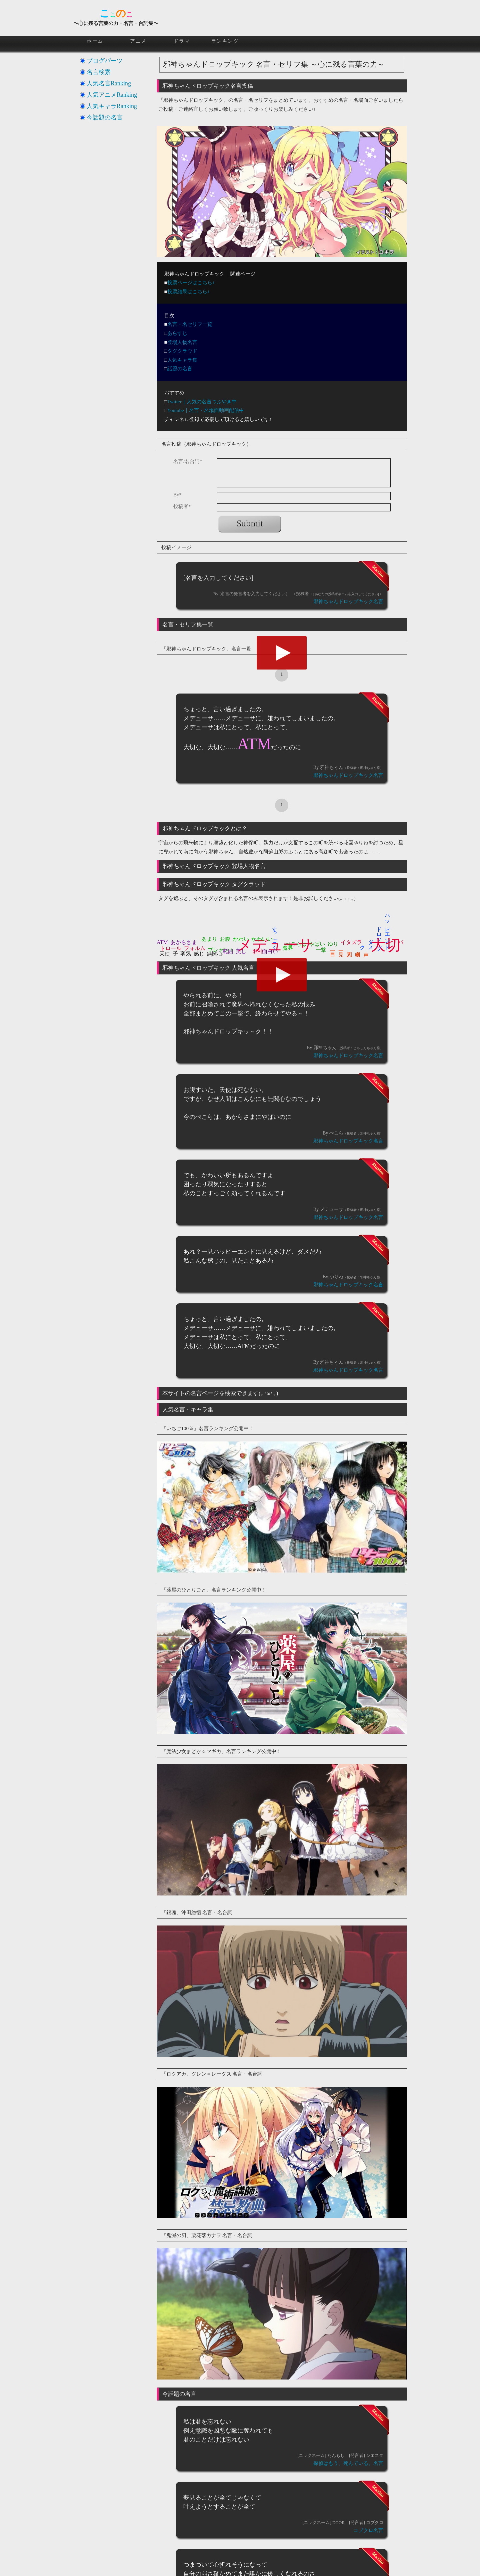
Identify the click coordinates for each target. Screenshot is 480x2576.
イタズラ (351, 942)
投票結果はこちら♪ (188, 291)
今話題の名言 (105, 117)
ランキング (225, 41)
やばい (317, 944)
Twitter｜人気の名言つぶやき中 (202, 401)
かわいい (262, 939)
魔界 (287, 948)
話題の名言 (179, 368)
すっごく (275, 935)
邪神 (257, 951)
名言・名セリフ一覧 (189, 324)
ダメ (371, 941)
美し (241, 951)
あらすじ (177, 333)
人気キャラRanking (112, 106)
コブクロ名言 (368, 2530)
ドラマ (181, 41)
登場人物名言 (182, 342)
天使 (164, 953)
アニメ (138, 41)
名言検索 (99, 72)
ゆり (333, 944)
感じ (199, 953)
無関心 (215, 953)
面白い (270, 951)
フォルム (194, 948)
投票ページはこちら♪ (191, 282)
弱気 (185, 953)
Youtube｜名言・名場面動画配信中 (205, 410)
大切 (386, 945)
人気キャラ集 (182, 360)
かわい (241, 939)
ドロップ (379, 935)
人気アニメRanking (112, 94)
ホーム (95, 41)
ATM (162, 942)
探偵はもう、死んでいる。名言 (348, 2463)
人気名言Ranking (109, 83)
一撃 (321, 950)
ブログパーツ (105, 60)
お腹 (225, 939)
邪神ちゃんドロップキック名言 (348, 601)
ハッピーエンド (387, 929)
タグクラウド (182, 351)
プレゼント (221, 950)
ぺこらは (296, 944)
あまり (209, 939)
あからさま (183, 942)
